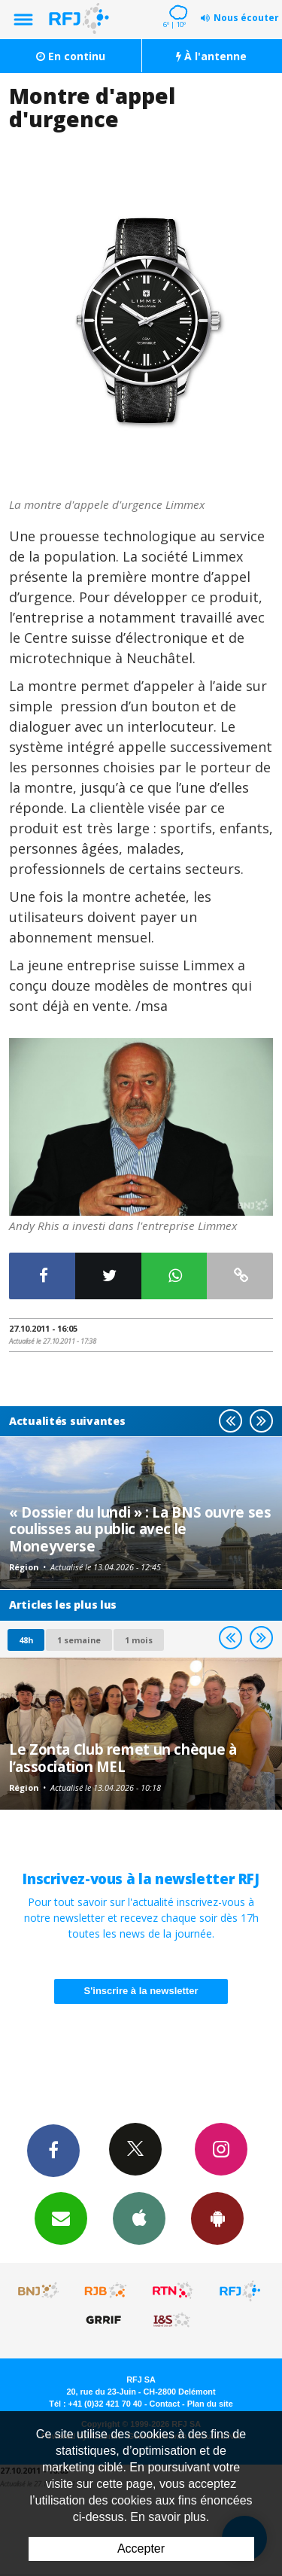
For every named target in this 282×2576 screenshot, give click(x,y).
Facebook (53, 2150)
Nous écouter (246, 17)
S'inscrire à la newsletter (141, 1990)
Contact (165, 2403)
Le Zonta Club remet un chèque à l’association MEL (122, 1757)
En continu (70, 56)
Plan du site (210, 2403)
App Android (217, 2217)
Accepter (141, 2548)
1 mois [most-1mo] (139, 1640)
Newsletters (61, 2217)
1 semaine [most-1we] (79, 1640)
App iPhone (139, 2217)
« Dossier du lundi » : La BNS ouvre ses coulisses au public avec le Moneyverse (140, 1529)
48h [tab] (26, 1640)
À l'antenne (211, 56)
